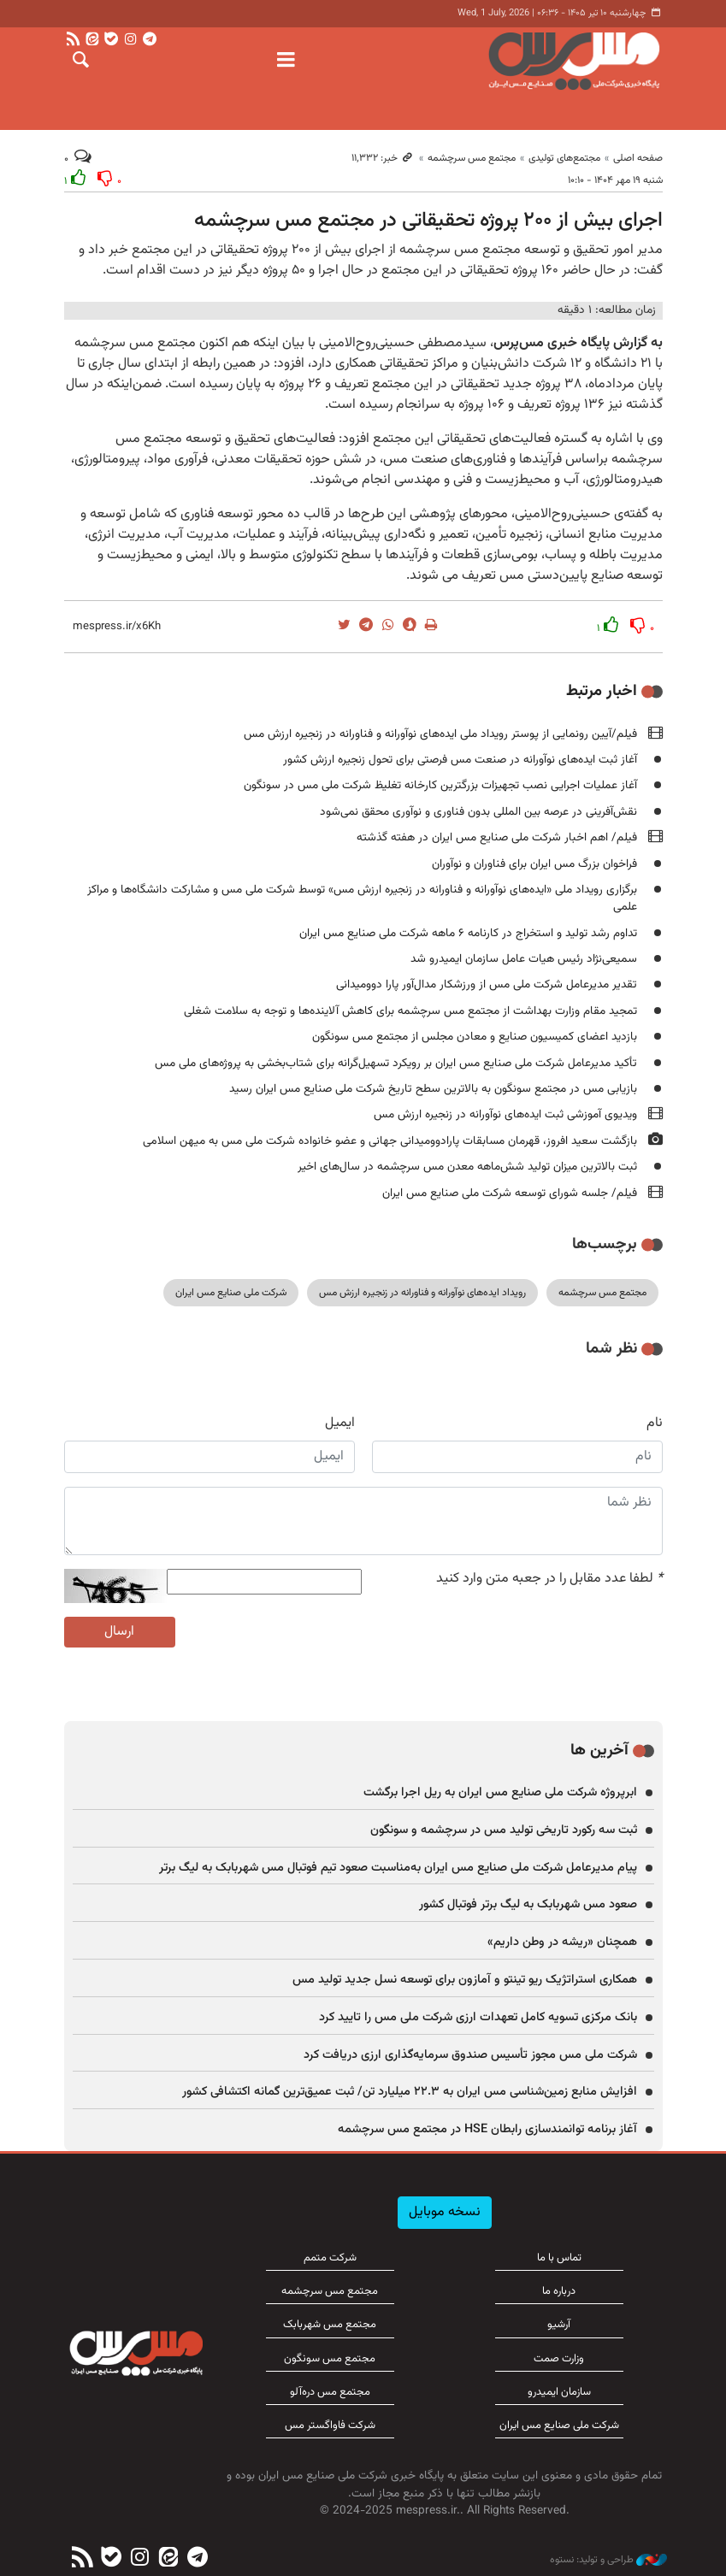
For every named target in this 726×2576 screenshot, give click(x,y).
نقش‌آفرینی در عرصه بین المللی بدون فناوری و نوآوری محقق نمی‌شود (478, 812)
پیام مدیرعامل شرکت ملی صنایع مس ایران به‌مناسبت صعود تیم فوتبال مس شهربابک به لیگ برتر (398, 1867)
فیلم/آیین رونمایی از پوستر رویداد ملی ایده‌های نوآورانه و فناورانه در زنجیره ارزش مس (440, 734)
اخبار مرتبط (601, 691)
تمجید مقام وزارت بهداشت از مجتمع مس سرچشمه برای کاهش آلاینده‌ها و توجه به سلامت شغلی (410, 1011)
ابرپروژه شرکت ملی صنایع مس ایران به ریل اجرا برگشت (500, 1792)
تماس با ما (559, 2258)
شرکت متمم (330, 2258)
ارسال (119, 1631)
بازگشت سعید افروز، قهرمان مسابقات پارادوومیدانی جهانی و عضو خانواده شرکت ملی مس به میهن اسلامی (390, 1141)
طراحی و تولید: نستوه (608, 2559)
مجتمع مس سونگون (329, 2358)
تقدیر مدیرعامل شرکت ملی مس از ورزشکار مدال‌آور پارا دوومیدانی (486, 984)
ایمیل (340, 1423)
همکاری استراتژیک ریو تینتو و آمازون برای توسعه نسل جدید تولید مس (464, 1979)
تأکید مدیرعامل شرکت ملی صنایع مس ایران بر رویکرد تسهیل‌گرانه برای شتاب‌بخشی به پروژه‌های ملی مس (396, 1063)
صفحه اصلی (638, 158)
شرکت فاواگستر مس (330, 2425)
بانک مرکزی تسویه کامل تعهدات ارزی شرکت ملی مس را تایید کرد (478, 2017)
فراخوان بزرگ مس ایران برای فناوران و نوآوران (534, 864)
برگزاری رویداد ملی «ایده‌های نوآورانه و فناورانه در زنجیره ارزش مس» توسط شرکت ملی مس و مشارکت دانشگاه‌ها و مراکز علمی (362, 898)
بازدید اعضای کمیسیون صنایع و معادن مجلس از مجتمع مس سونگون (474, 1037)
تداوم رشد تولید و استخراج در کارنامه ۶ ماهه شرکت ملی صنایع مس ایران (468, 933)
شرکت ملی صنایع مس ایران (230, 1292)
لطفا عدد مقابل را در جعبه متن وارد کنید (549, 1579)
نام (654, 1423)
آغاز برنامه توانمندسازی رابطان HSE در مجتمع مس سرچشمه (487, 2129)
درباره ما (558, 2291)
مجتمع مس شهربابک (329, 2324)
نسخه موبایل (445, 2212)
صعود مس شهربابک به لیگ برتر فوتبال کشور (528, 1904)
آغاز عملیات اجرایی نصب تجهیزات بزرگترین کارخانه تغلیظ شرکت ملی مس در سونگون (440, 785)
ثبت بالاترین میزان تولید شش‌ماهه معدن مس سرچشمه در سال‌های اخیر (467, 1167)
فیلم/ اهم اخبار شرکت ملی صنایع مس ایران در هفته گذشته (497, 837)
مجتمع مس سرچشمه (472, 158)
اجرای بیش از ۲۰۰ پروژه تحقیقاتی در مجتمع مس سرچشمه (428, 220)
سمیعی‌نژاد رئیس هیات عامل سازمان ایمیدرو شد (523, 959)
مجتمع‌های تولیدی (564, 158)
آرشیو (558, 2324)
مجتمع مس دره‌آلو (330, 2392)
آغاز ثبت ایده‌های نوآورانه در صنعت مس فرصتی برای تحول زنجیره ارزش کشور (460, 760)
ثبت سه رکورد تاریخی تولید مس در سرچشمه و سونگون (503, 1830)
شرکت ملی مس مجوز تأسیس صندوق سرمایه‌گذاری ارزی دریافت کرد (470, 2055)
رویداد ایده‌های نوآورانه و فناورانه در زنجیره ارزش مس (422, 1292)
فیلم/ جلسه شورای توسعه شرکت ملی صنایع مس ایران (509, 1193)
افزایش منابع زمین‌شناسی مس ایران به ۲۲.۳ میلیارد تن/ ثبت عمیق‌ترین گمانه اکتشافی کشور (409, 2091)
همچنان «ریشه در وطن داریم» (562, 1942)
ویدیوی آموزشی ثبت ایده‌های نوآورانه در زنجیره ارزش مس (505, 1114)
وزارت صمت (559, 2358)
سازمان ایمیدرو (559, 2392)
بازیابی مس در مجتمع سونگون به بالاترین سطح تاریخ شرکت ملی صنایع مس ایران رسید (433, 1089)
